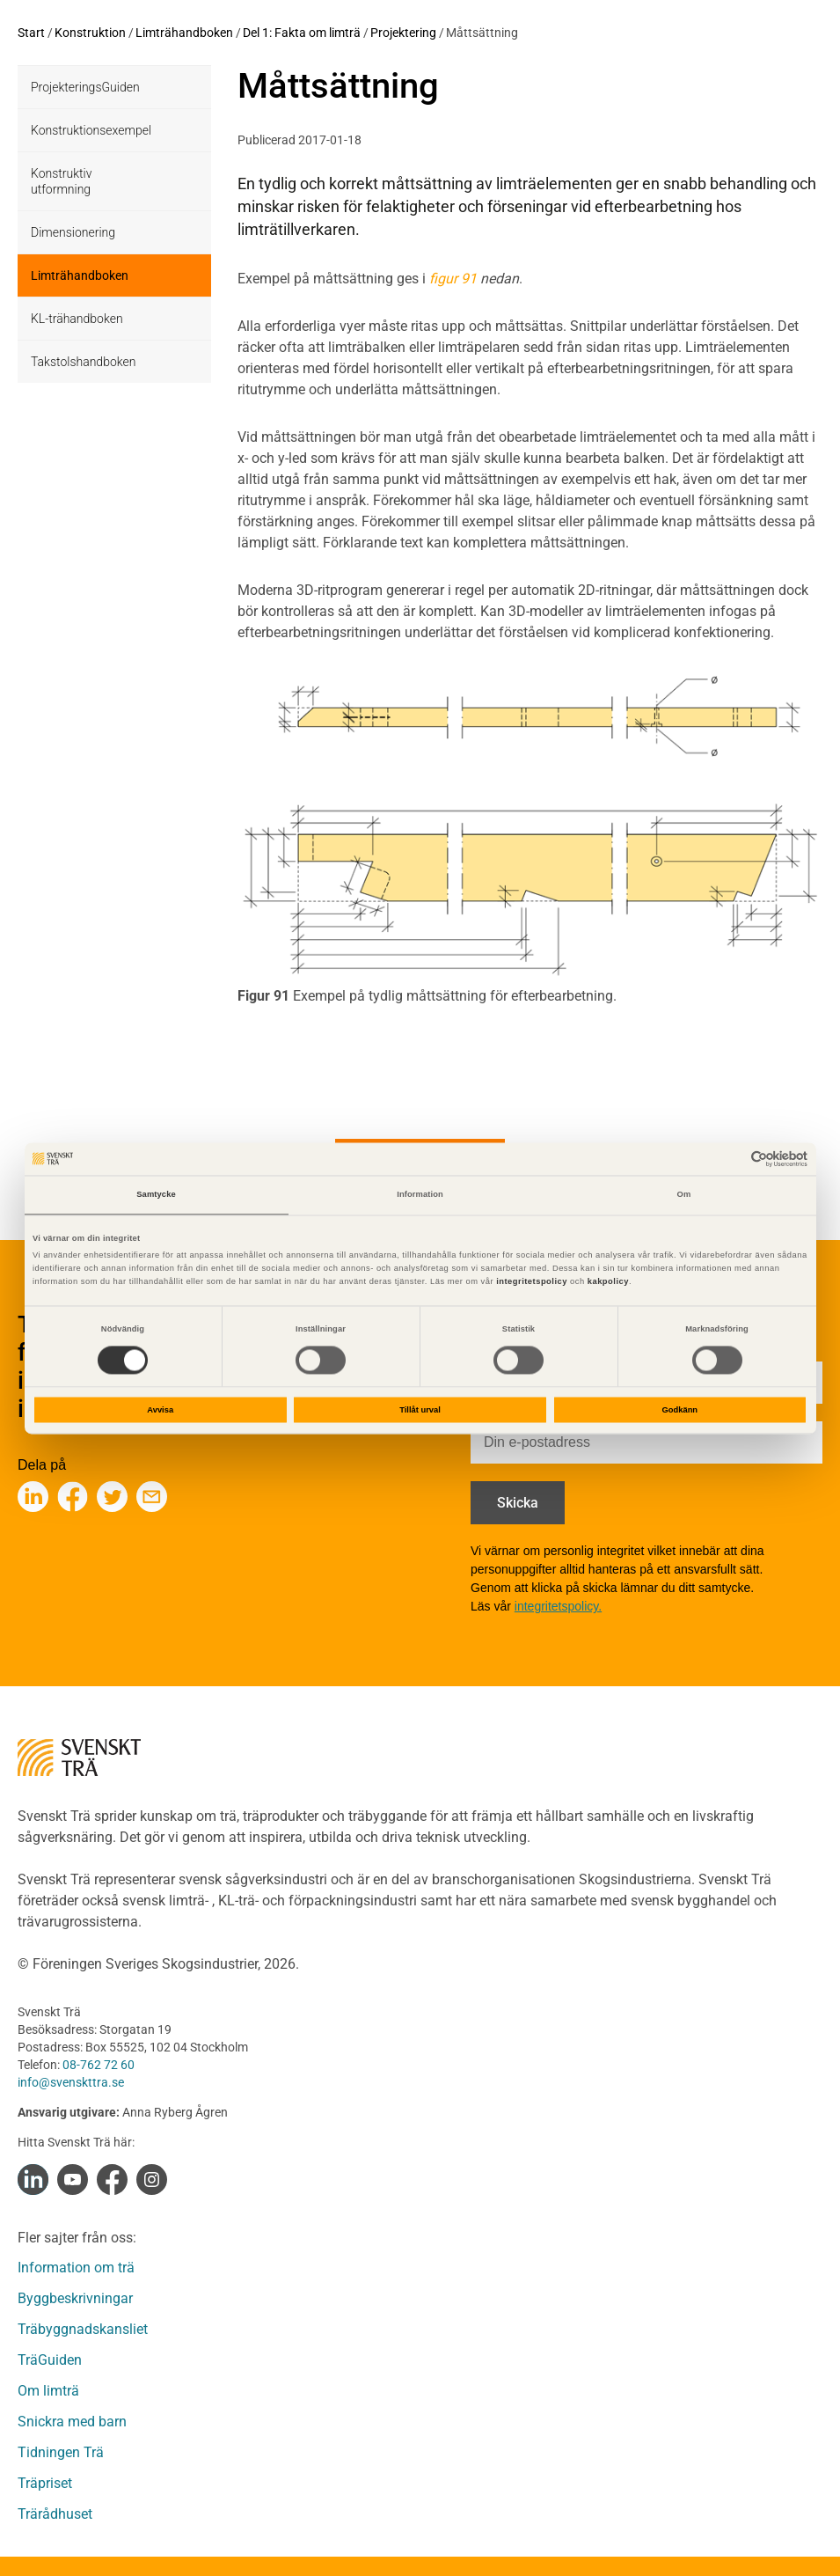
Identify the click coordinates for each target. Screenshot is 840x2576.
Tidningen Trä (61, 2452)
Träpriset (45, 2483)
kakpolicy (608, 1282)
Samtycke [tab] (156, 1195)
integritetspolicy (530, 1282)
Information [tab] (420, 1195)
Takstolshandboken (83, 362)
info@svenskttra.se (71, 2082)
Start (31, 33)
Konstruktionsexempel (91, 130)
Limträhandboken (184, 33)
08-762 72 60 (98, 2065)
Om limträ (48, 2390)
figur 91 (453, 278)
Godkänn (680, 1409)
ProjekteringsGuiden (85, 87)
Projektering (403, 33)
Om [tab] (684, 1195)
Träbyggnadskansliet (83, 2329)
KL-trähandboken (77, 319)
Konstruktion (90, 33)
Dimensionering (73, 232)
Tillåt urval (420, 1409)
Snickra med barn (72, 2421)
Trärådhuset (55, 2514)
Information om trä (76, 2267)
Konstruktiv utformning (61, 181)
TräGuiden (50, 2360)
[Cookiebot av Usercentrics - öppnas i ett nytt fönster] (730, 1158)
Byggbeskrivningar (75, 2298)
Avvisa (160, 1409)
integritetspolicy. (558, 1606)
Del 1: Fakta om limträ (302, 33)
